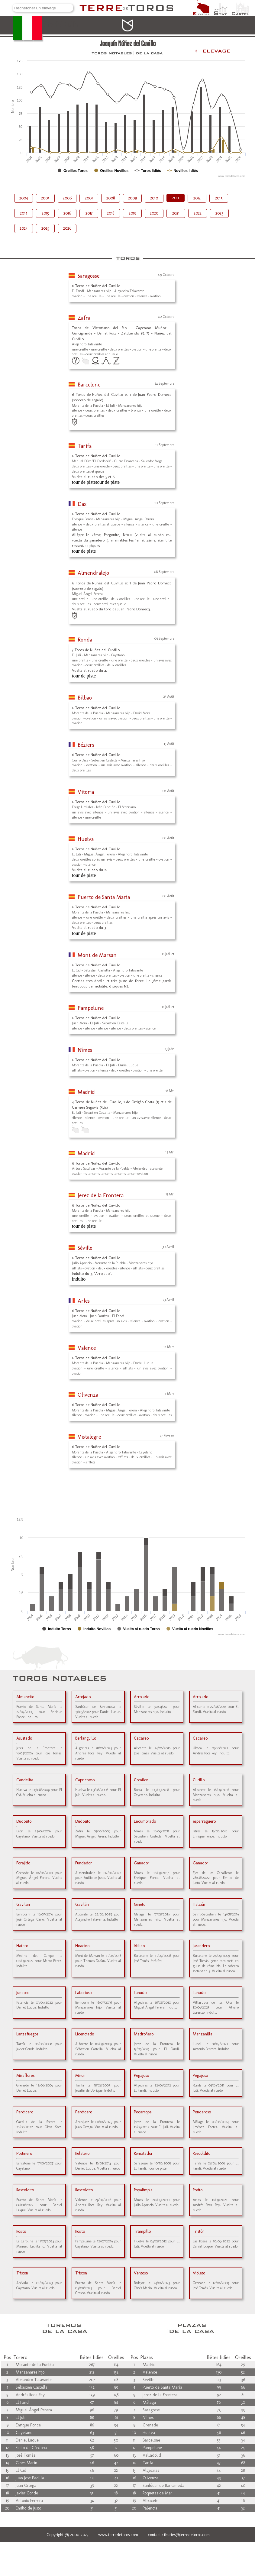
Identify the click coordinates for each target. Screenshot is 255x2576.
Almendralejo (93, 573)
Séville (85, 1248)
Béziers (86, 745)
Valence (87, 1348)
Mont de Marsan (97, 955)
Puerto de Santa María (104, 897)
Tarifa (85, 446)
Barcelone (89, 384)
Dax (82, 504)
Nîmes (85, 1050)
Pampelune (91, 1008)
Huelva (86, 839)
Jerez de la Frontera (101, 1195)
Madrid (86, 1092)
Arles (84, 1301)
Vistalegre (89, 1436)
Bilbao (85, 697)
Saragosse (88, 276)
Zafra (84, 318)
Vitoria (86, 792)
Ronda (85, 639)
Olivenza (88, 1394)
